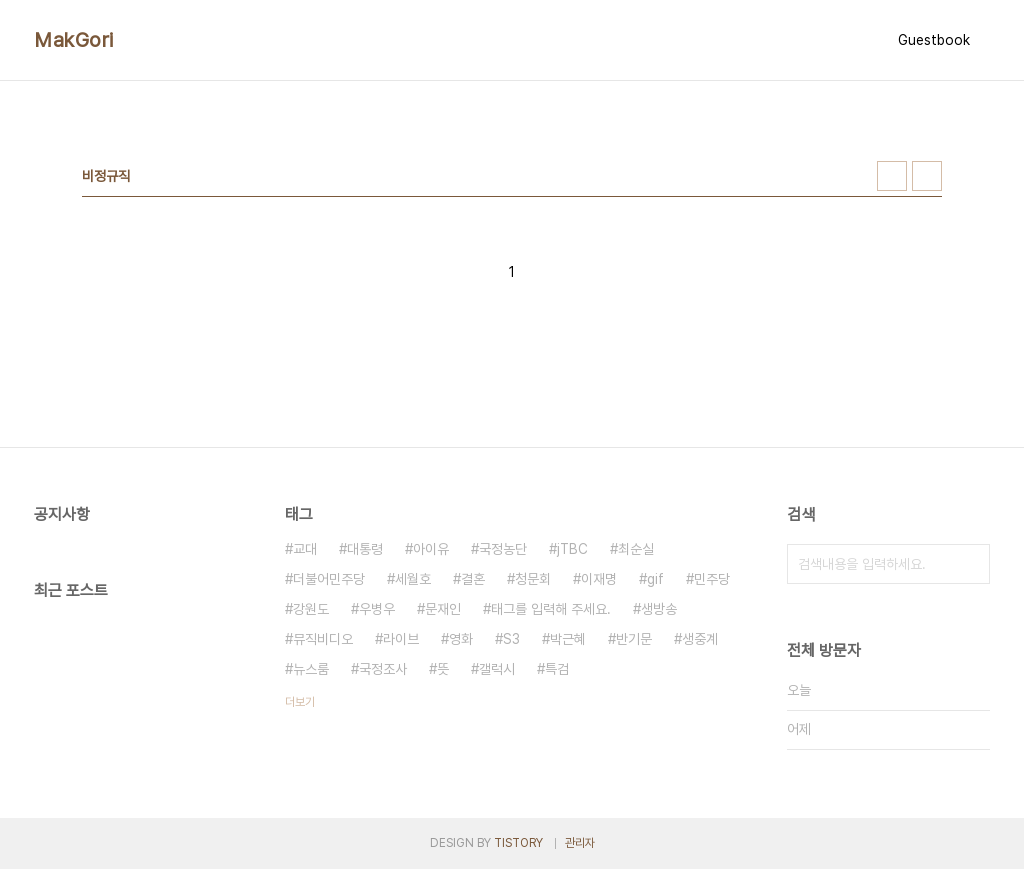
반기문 (634, 639)
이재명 (599, 579)
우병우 (377, 609)
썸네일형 (892, 176)
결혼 (473, 579)
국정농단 (503, 549)
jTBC (572, 549)
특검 (557, 669)
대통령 (365, 549)
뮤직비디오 (323, 639)
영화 (461, 639)
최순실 (636, 549)
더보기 (300, 702)
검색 (970, 564)
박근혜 (568, 639)
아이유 (431, 549)
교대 (305, 549)
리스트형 (927, 176)
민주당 (712, 579)
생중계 (700, 639)
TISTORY (518, 843)
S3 (511, 639)
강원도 (311, 609)
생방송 (659, 609)
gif (655, 579)
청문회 (533, 579)
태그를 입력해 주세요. (551, 609)
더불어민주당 (329, 579)
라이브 (401, 639)
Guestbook (934, 40)
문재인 (443, 609)
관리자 (580, 843)
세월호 (413, 579)
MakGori (74, 40)
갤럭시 (497, 669)
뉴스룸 (311, 669)
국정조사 (383, 669)
